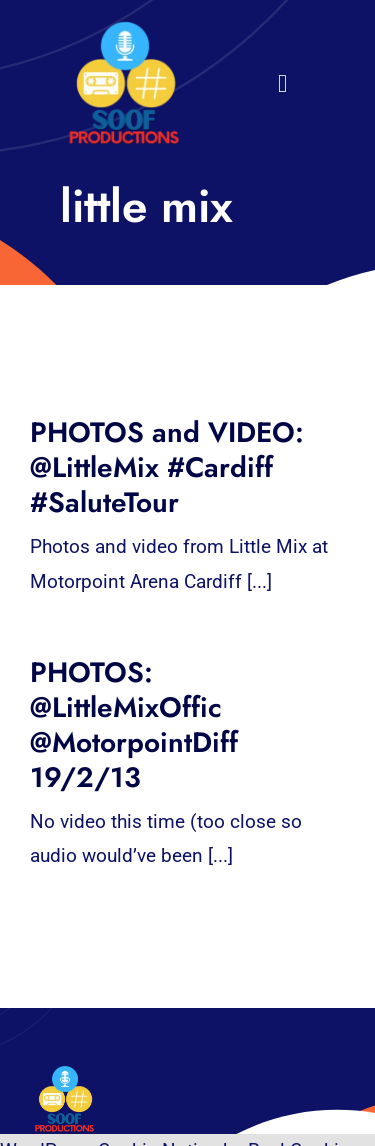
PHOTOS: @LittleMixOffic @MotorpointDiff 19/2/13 (134, 725)
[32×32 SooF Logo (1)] (124, 29)
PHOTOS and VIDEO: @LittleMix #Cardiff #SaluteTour (167, 467)
